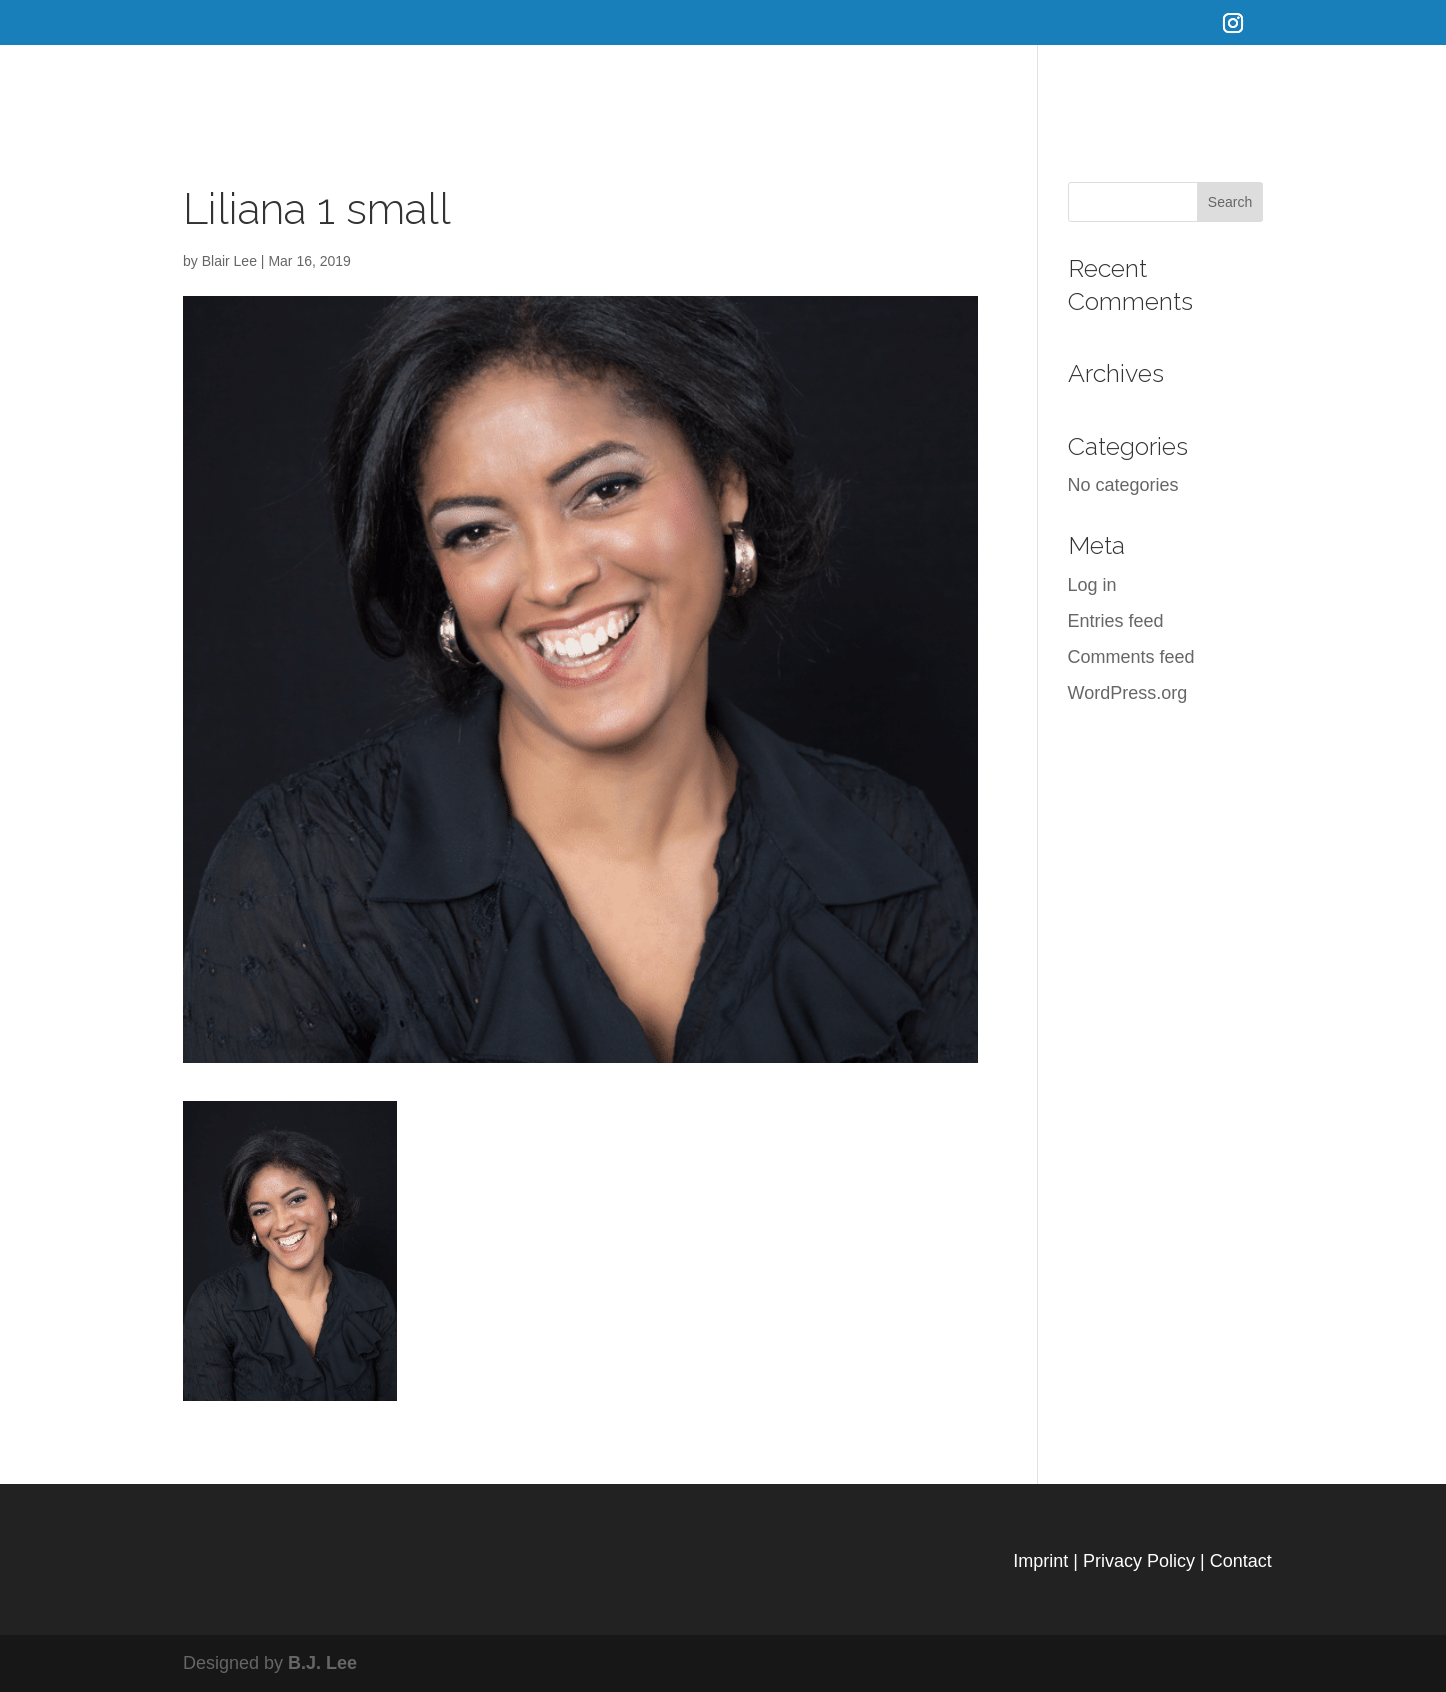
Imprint (1040, 1561)
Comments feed (1131, 657)
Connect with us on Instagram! (1304, 85)
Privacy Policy (1139, 1561)
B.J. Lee (322, 1663)
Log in (1092, 585)
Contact (1241, 1561)
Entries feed (1116, 621)
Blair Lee (229, 261)
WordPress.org (1128, 693)
